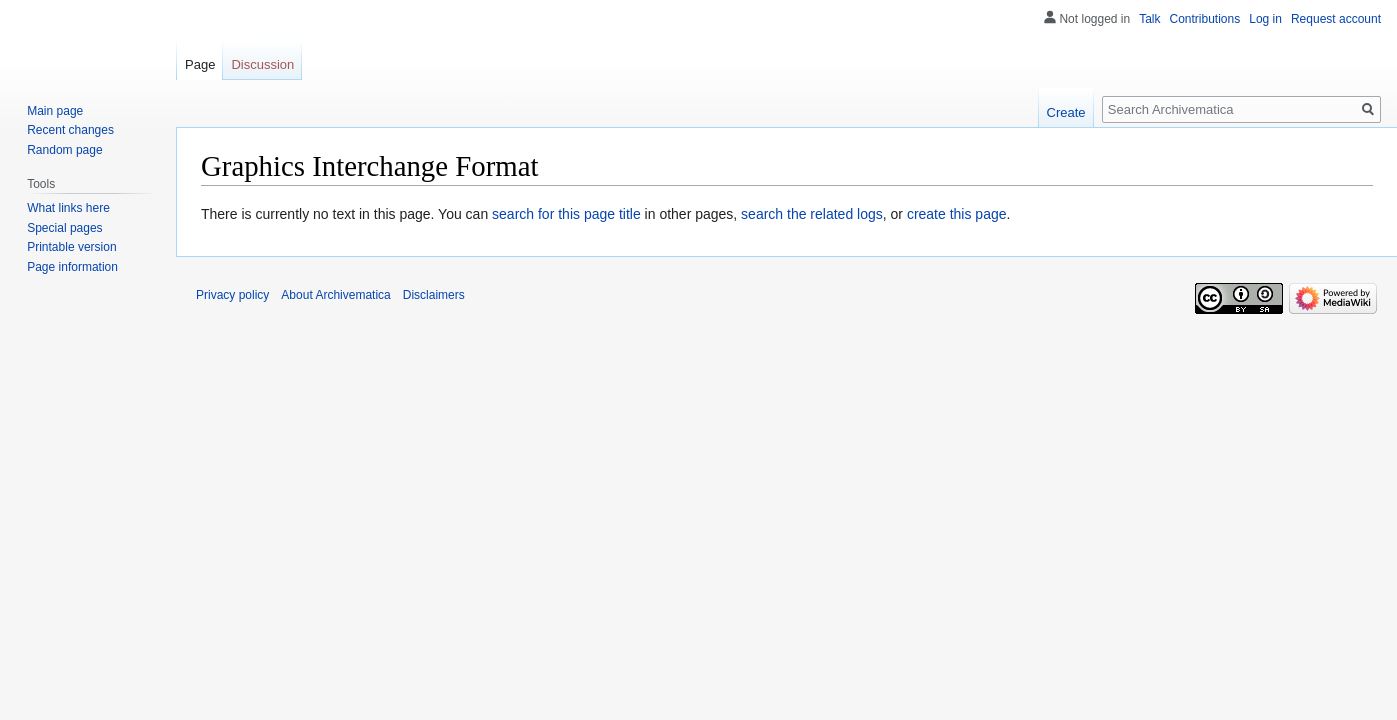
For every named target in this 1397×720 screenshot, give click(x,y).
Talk (1149, 19)
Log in (1265, 19)
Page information (72, 267)
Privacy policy (232, 295)
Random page (64, 150)
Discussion (262, 64)
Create (1066, 112)
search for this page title (566, 214)
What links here (68, 208)
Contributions (1205, 19)
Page (200, 64)
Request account (1336, 19)
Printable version (71, 247)
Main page (55, 111)
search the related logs (812, 214)
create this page (957, 214)
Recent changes (70, 130)
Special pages (64, 228)
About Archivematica (335, 295)
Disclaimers (434, 295)
